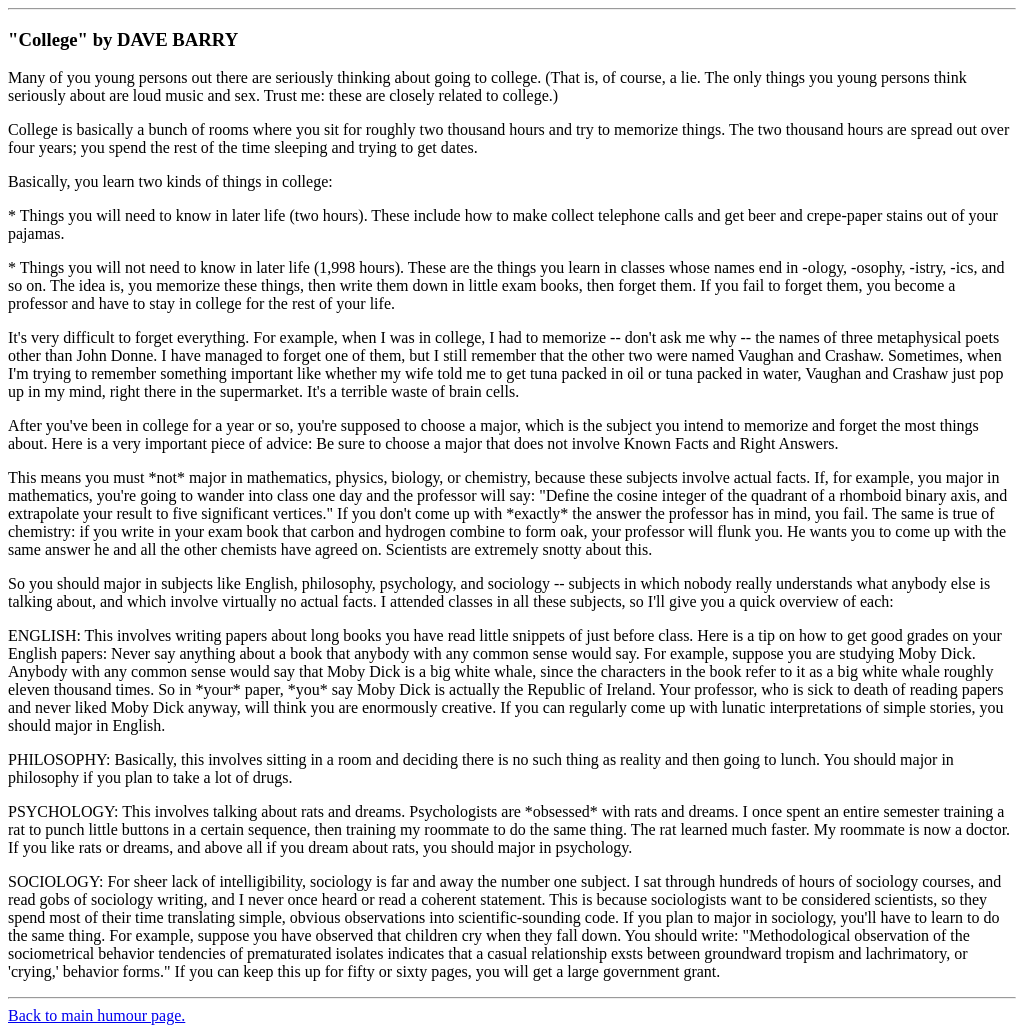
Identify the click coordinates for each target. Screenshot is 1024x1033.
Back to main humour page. (96, 1015)
